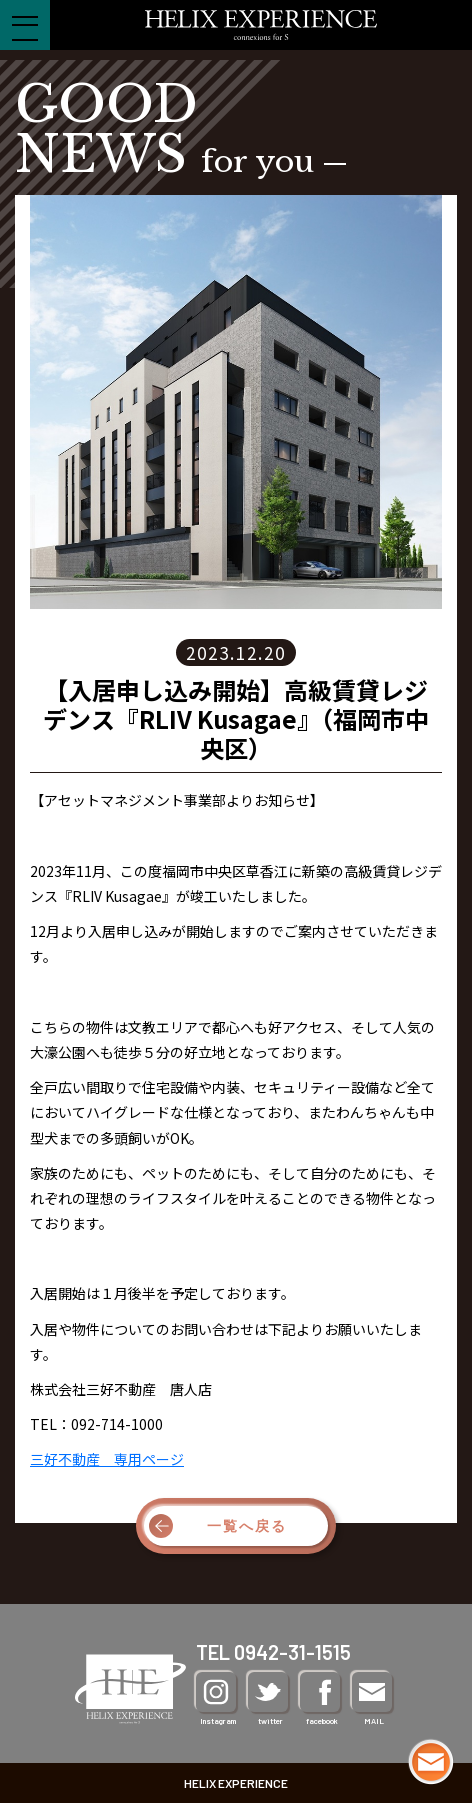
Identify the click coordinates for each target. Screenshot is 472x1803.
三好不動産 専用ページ (107, 1459)
